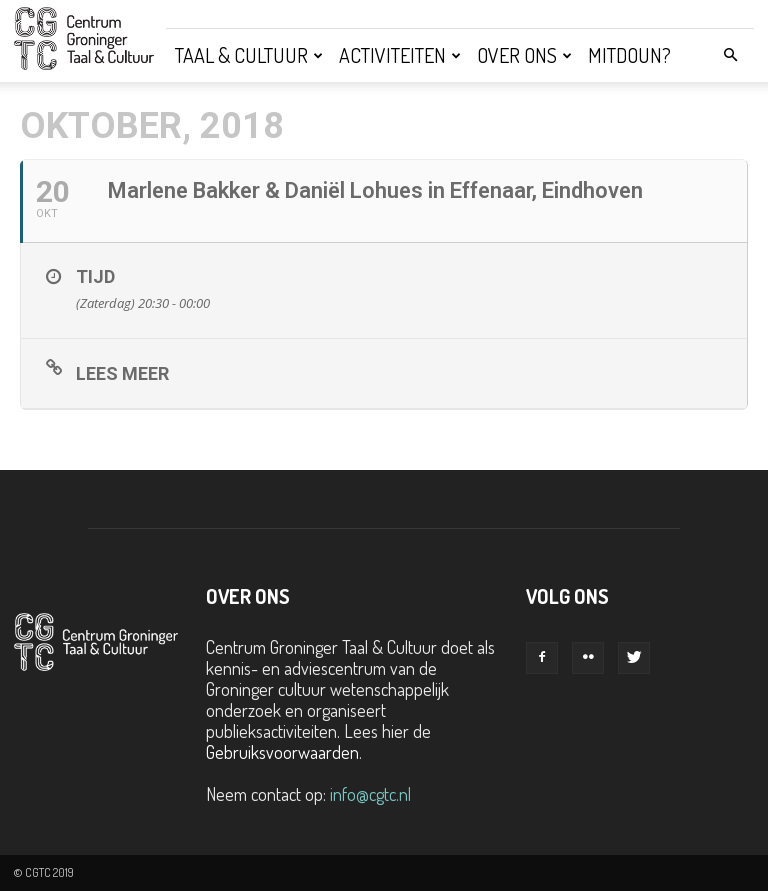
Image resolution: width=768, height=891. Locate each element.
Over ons (524, 55)
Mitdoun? (629, 55)
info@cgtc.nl (370, 794)
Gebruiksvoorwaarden (282, 752)
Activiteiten (400, 55)
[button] (730, 54)
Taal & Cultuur (249, 55)
